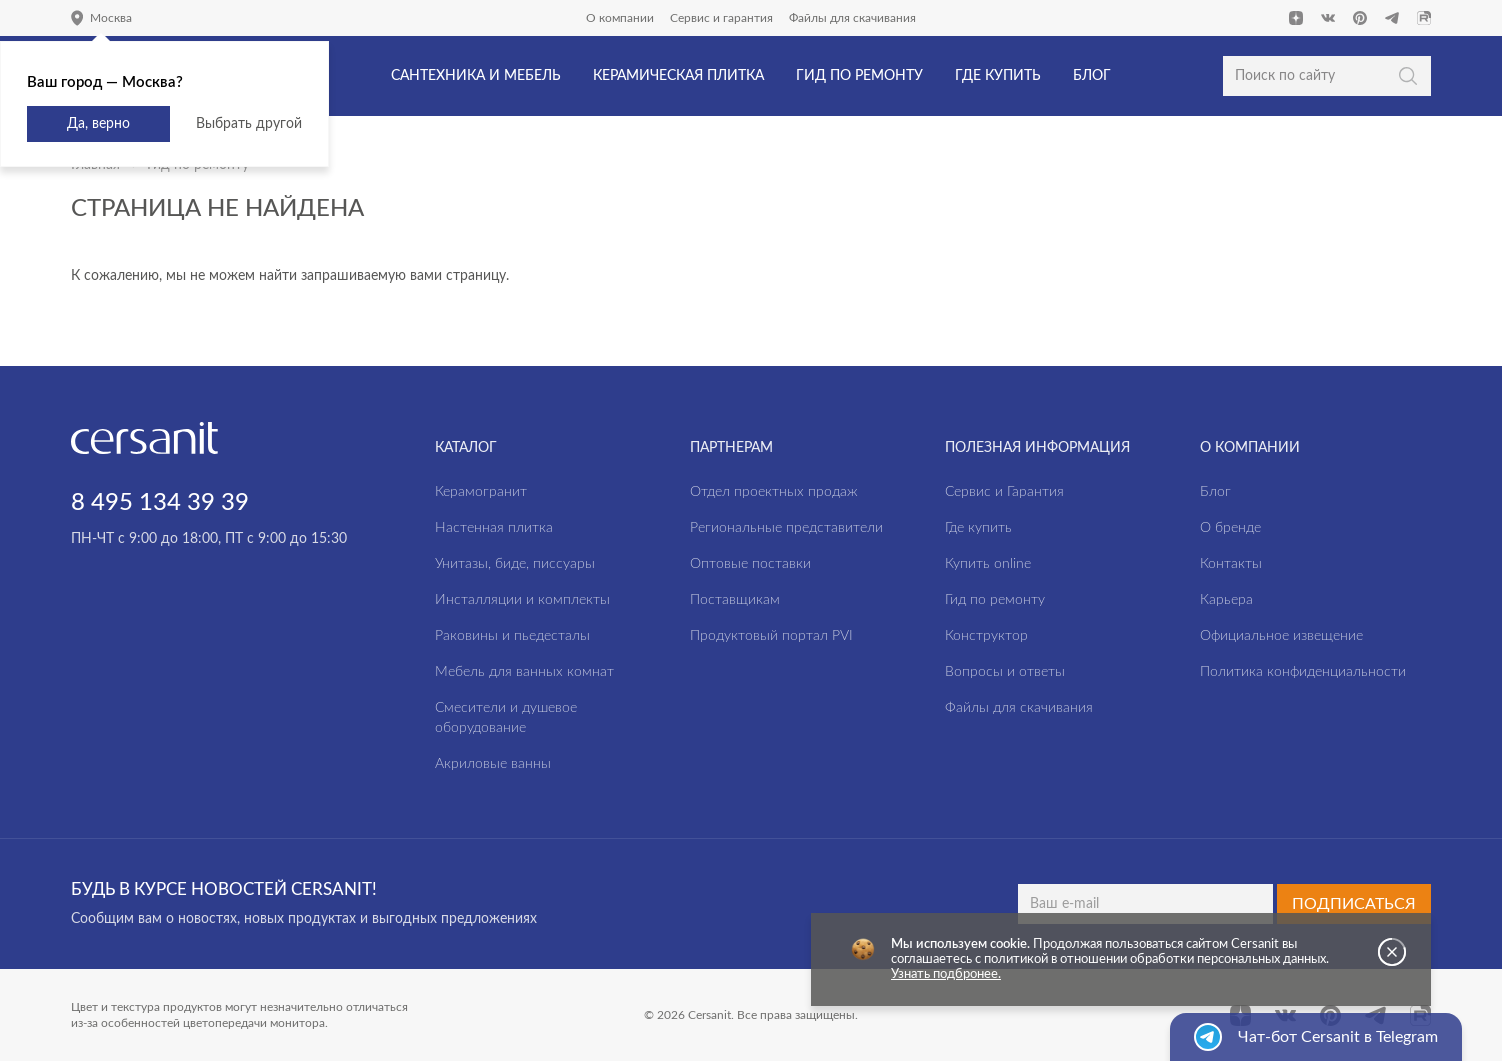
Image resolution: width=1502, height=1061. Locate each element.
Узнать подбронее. (946, 974)
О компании (620, 18)
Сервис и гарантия (721, 18)
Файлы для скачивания (852, 18)
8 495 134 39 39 (160, 503)
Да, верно (98, 124)
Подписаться (1354, 904)
